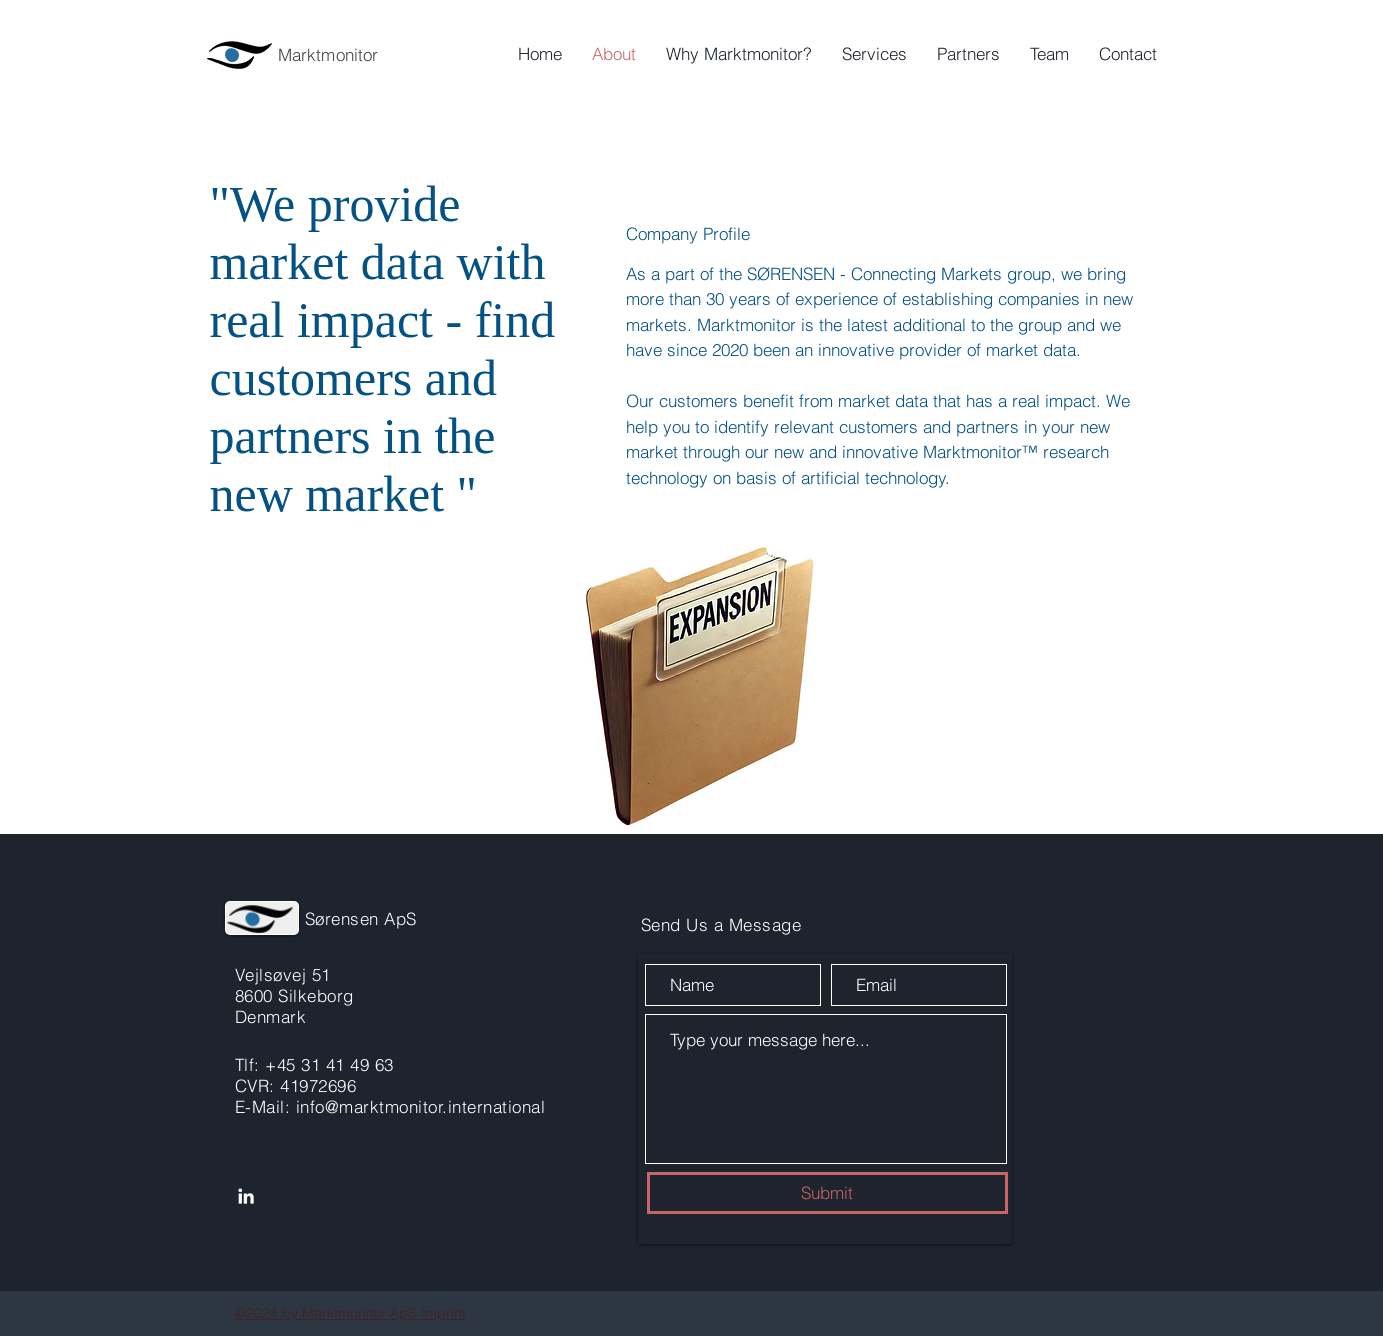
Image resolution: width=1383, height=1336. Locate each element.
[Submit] (827, 1193)
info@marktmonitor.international (421, 1106)
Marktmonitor (328, 54)
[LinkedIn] (246, 1196)
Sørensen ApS (361, 918)
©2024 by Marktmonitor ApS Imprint (350, 1313)
